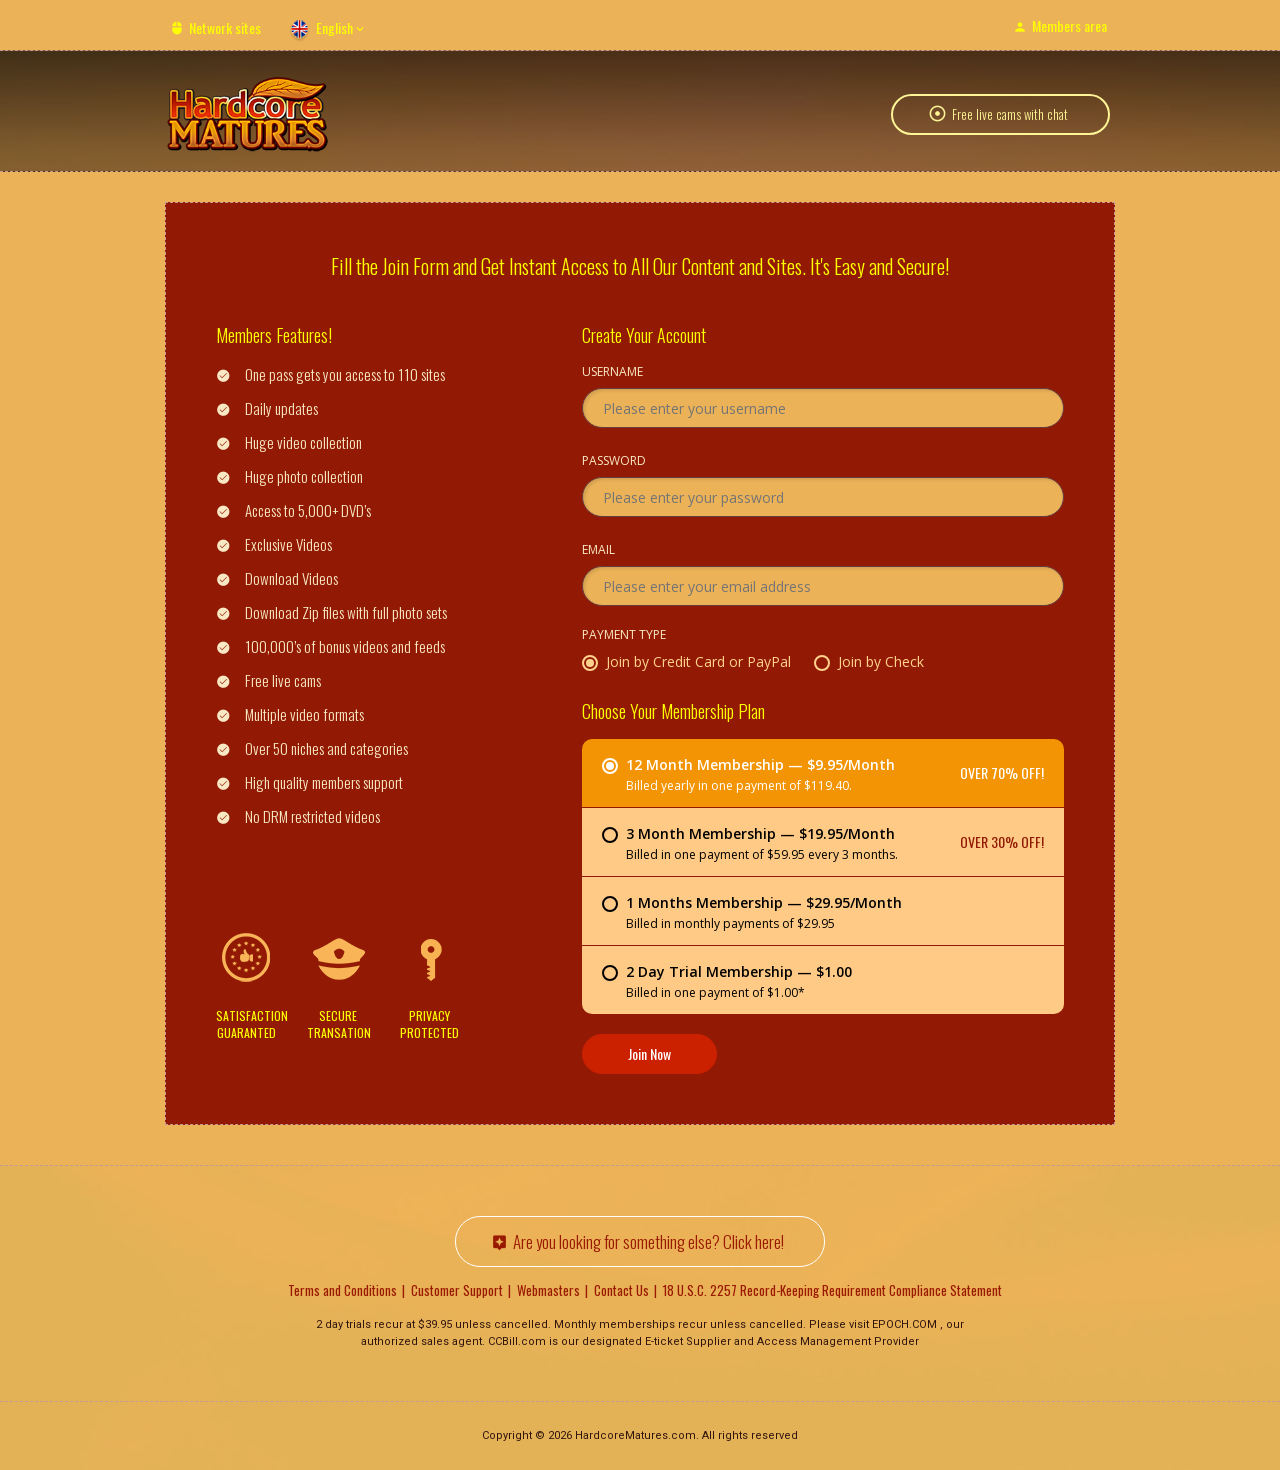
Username (612, 373)
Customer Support (457, 1290)
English (334, 27)
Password (614, 462)
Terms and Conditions (342, 1290)
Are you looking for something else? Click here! (648, 1241)
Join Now (649, 1053)
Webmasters (548, 1290)
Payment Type (624, 636)
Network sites (225, 27)
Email (598, 551)
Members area (1069, 25)
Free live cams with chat (1010, 114)
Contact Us (621, 1290)
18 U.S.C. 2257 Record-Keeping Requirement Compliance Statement (832, 1290)
